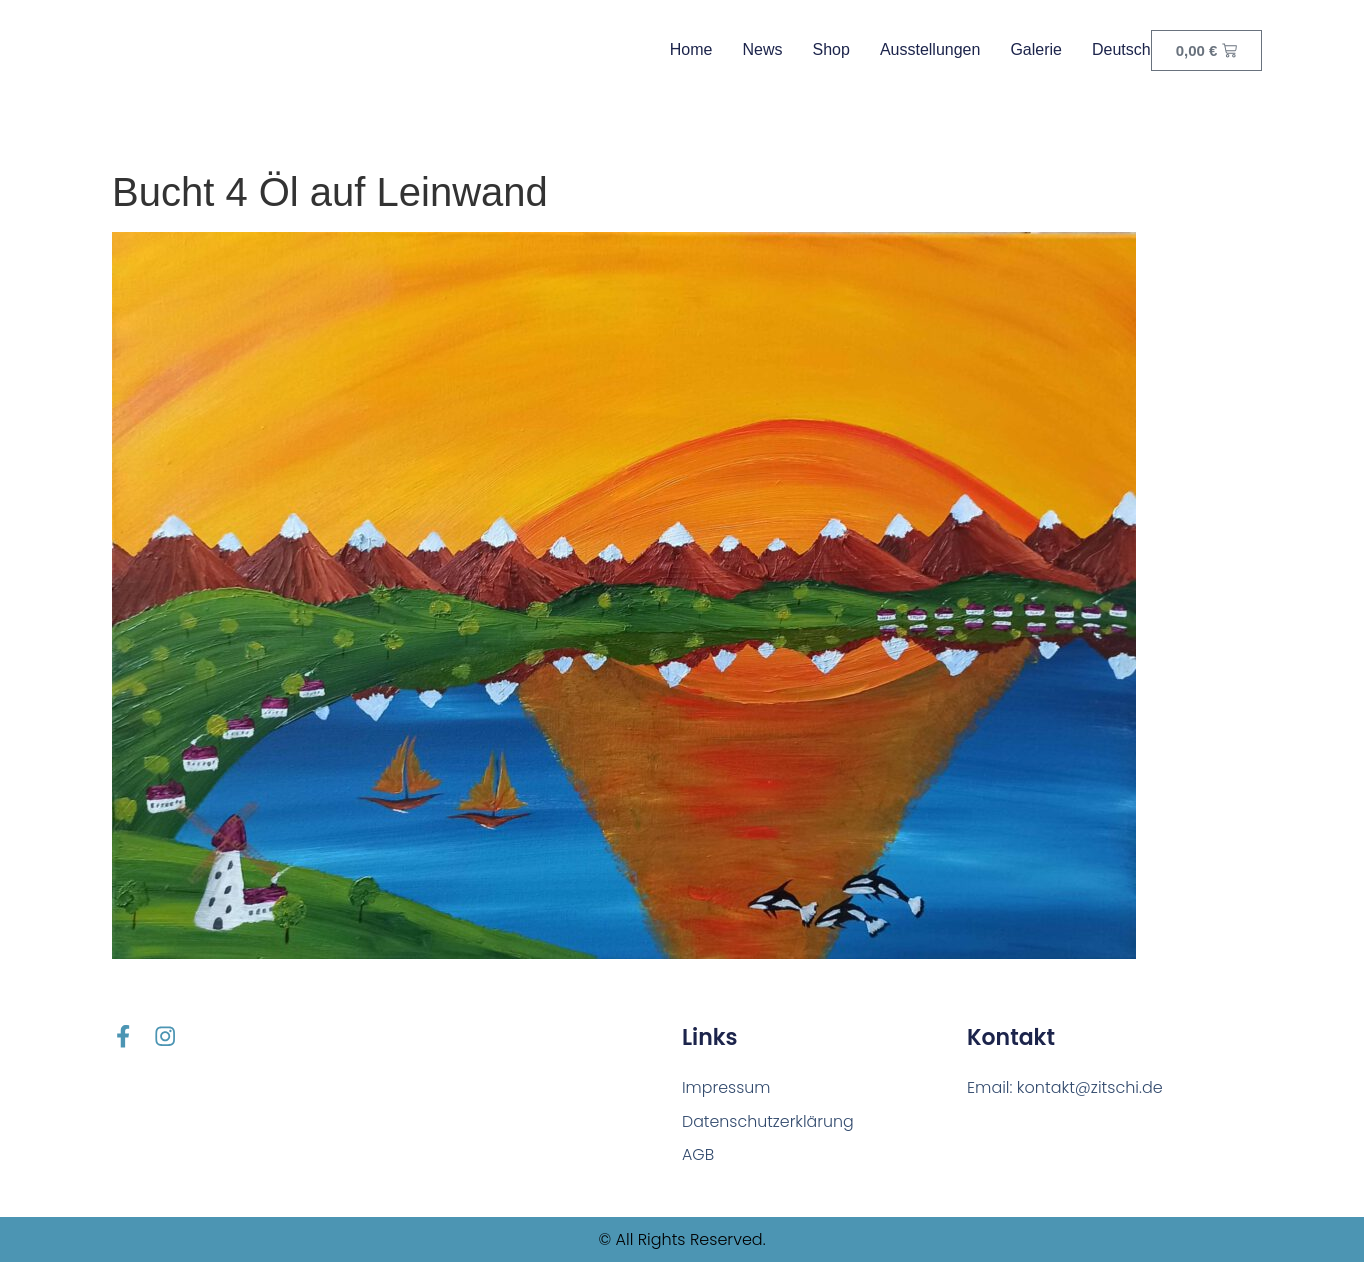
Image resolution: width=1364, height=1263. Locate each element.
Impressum (726, 1087)
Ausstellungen (930, 49)
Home (691, 49)
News (762, 49)
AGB (698, 1155)
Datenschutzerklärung (769, 1121)
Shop (831, 49)
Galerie (1036, 49)
